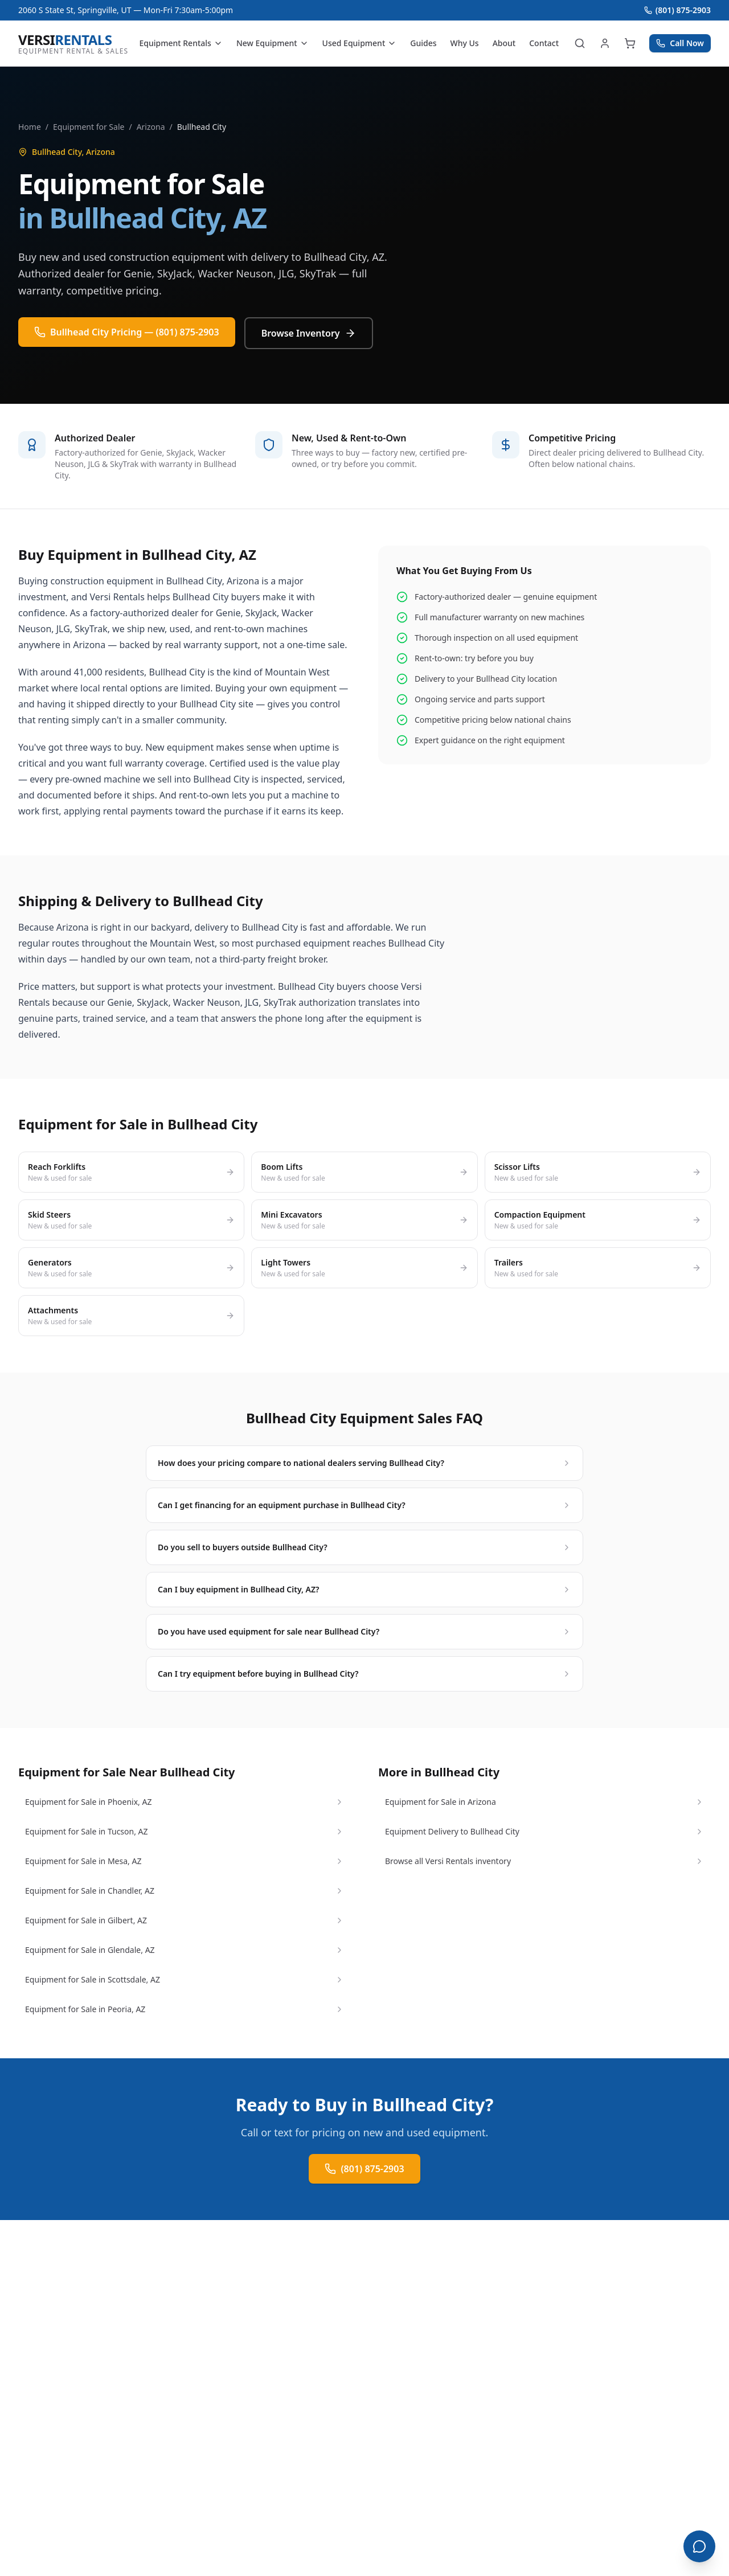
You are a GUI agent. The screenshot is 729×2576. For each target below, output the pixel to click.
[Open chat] (699, 2546)
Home (29, 126)
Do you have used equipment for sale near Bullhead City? (364, 1631)
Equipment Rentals (180, 43)
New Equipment (272, 43)
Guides (423, 43)
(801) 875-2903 (677, 10)
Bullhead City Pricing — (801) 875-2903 (126, 332)
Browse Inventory (308, 333)
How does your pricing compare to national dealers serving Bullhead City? (364, 1462)
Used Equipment (359, 43)
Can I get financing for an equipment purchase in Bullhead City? (364, 1505)
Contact (544, 43)
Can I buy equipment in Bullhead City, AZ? (364, 1589)
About (504, 43)
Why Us (464, 43)
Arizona (151, 126)
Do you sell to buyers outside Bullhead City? (364, 1547)
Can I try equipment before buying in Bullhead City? (364, 1673)
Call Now (680, 43)
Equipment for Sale (88, 126)
